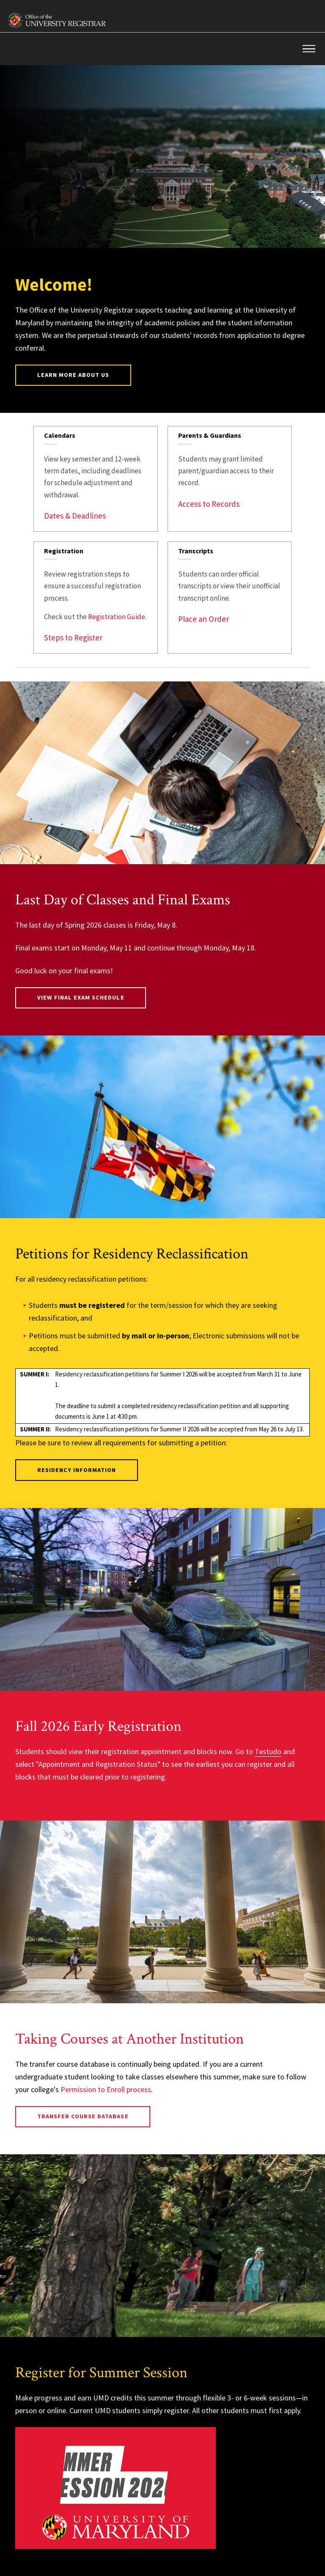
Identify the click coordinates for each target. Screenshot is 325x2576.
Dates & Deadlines (75, 516)
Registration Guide (116, 616)
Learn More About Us (73, 375)
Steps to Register (73, 637)
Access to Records (209, 504)
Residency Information (76, 1470)
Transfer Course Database (83, 2116)
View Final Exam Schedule (80, 997)
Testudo (268, 1751)
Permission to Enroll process (106, 2089)
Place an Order (203, 619)
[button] (309, 48)
